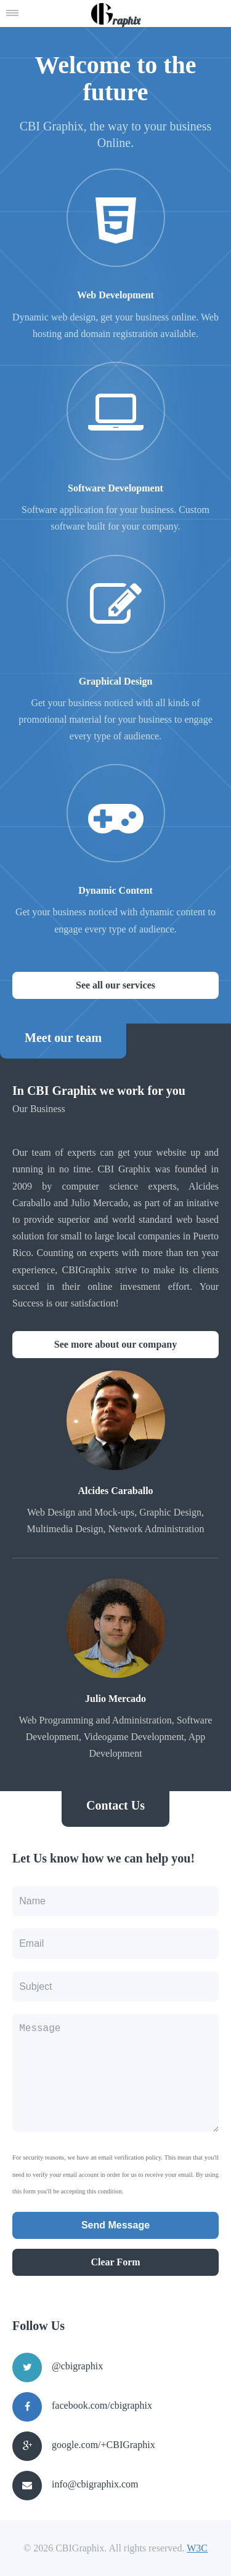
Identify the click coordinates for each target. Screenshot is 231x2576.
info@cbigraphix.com (95, 2484)
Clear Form (115, 2262)
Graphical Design (116, 681)
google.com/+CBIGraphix (103, 2444)
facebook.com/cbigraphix (102, 2405)
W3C (197, 2548)
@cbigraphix (77, 2366)
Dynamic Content (115, 890)
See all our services (115, 985)
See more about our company (115, 1344)
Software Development (115, 488)
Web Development (115, 295)
